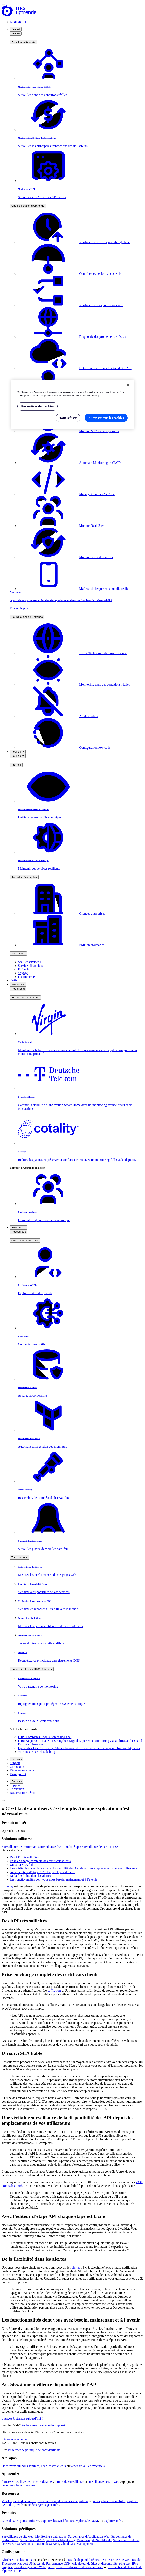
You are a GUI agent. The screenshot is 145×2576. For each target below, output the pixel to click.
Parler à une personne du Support (43, 2425)
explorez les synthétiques (57, 2520)
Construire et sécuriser (25, 1240)
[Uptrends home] (19, 15)
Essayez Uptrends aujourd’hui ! (22, 2418)
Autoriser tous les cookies (106, 418)
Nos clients (18, 984)
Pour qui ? (17, 751)
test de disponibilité (81, 2559)
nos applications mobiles (109, 2501)
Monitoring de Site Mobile (94, 2540)
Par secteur (18, 953)
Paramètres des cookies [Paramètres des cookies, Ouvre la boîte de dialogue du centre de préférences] (37, 406)
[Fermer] (128, 384)
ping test (124, 2563)
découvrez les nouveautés (18, 2485)
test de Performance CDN (53, 2563)
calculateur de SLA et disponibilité (94, 2563)
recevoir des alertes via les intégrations (63, 2501)
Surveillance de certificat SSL (100, 1846)
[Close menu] (3, 1800)
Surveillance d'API (32, 2540)
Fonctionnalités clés (23, 42)
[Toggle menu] (3, 4)
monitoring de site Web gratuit (34, 2567)
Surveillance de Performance (20, 1846)
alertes (76, 2267)
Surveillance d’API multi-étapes (60, 1846)
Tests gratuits (19, 1557)
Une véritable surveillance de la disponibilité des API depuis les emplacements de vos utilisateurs (73, 1868)
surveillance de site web (103, 2481)
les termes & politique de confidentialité (34, 2450)
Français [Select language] (16, 1759)
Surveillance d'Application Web (88, 2536)
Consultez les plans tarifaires (20, 2520)
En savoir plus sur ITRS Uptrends (31, 1669)
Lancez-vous (10, 2481)
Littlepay (7, 1886)
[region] (72, 404)
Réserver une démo (22, 1770)
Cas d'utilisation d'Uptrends (27, 205)
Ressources (18, 1227)
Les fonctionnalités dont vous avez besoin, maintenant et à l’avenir (53, 1879)
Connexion (17, 1789)
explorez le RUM (86, 2520)
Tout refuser (68, 418)
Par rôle (16, 764)
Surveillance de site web (17, 2536)
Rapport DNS (26, 2563)
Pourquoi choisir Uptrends (27, 616)
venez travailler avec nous (88, 2466)
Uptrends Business (14, 1830)
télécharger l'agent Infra (43, 2504)
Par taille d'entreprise (24, 877)
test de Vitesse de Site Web (112, 2559)
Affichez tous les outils (17, 2559)
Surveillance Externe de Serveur (38, 2544)
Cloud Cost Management (77, 2544)
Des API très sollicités (24, 1857)
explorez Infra (113, 2520)
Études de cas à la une (25, 997)
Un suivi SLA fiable (23, 1864)
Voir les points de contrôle (19, 2501)
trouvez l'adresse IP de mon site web (79, 2567)
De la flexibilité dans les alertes (30, 1875)
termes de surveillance (69, 2481)
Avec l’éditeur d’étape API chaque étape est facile (42, 1872)
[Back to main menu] (16, 33)
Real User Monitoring (60, 2540)
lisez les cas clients (53, 2466)
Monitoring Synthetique (50, 2536)
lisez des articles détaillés (36, 2481)
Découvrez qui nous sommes (20, 2466)
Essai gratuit (18, 22)
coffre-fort (54, 1990)
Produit (15, 29)
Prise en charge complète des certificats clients (40, 1861)
